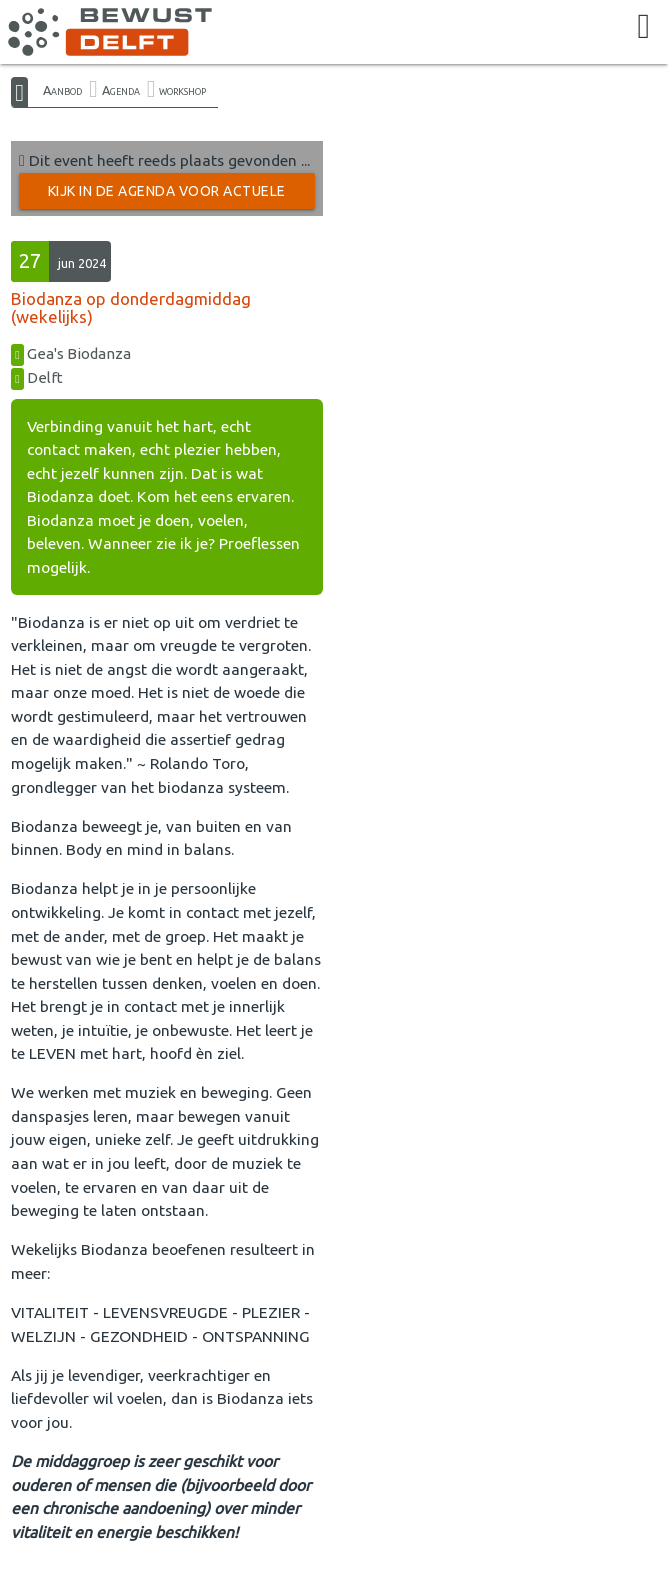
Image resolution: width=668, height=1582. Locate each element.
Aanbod (62, 90)
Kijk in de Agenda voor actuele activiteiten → (167, 196)
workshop (182, 90)
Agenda (121, 90)
